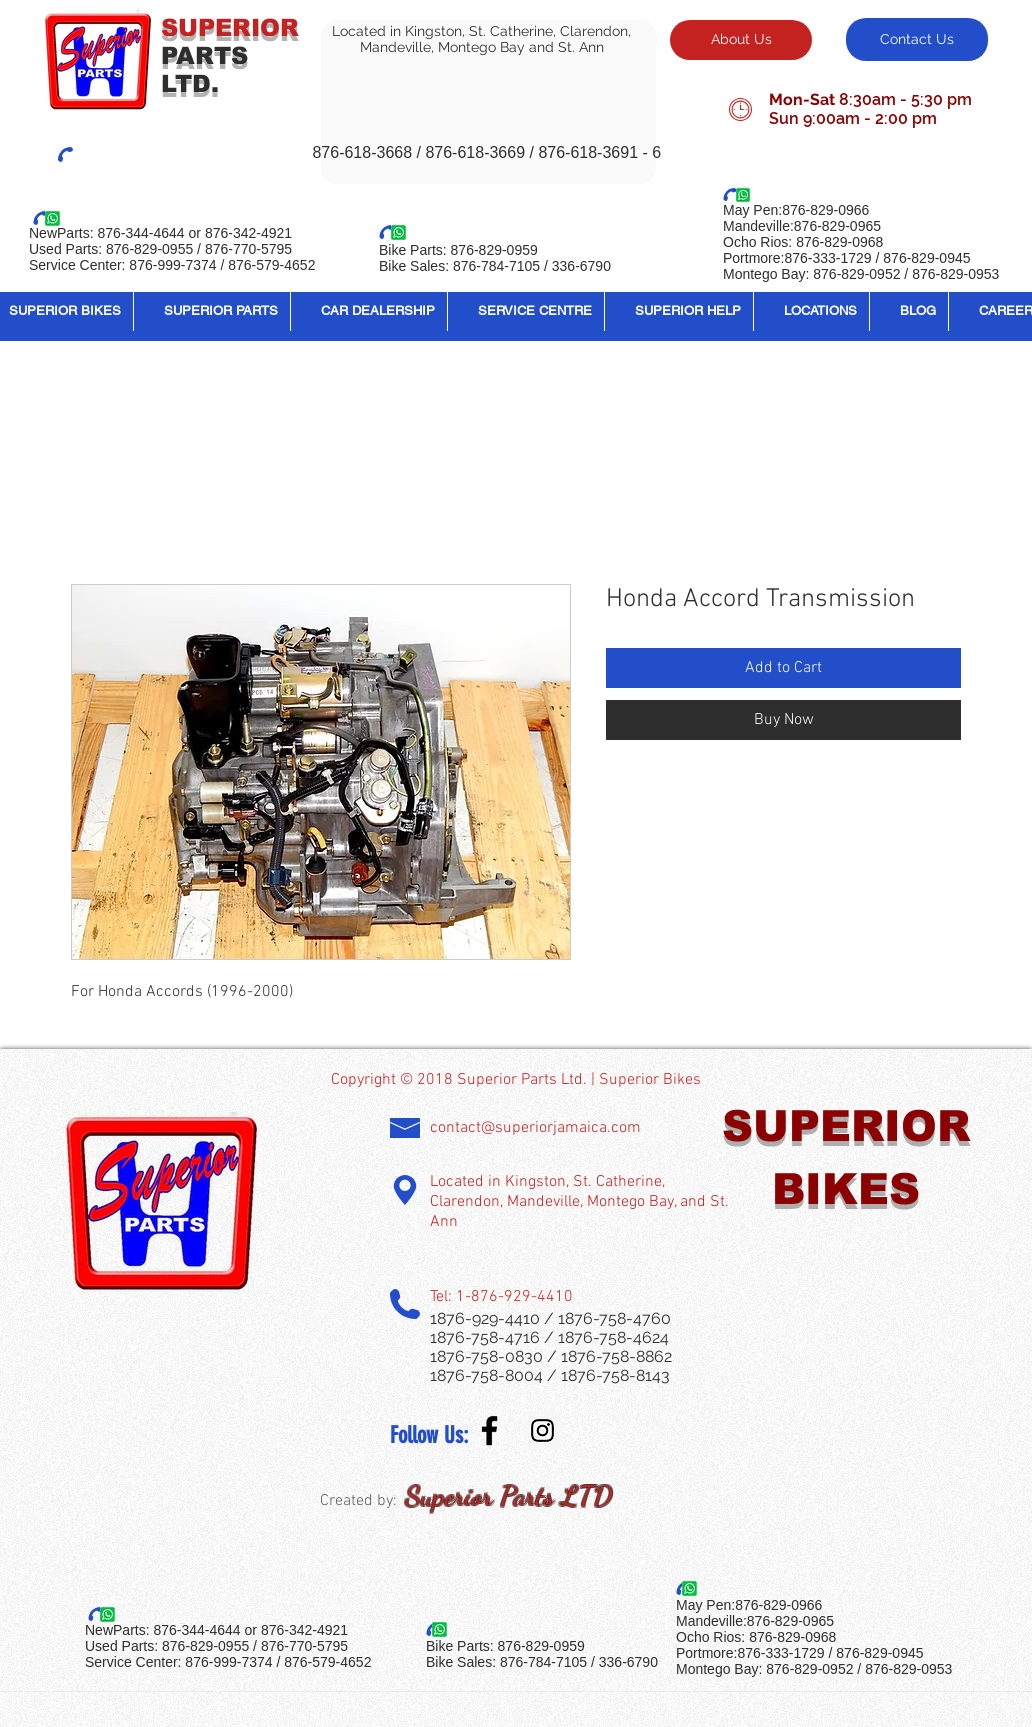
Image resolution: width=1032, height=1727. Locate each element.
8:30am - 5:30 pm (905, 99)
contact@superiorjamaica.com (535, 1128)
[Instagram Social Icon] (542, 1430)
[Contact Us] (917, 39)
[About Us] (741, 40)
